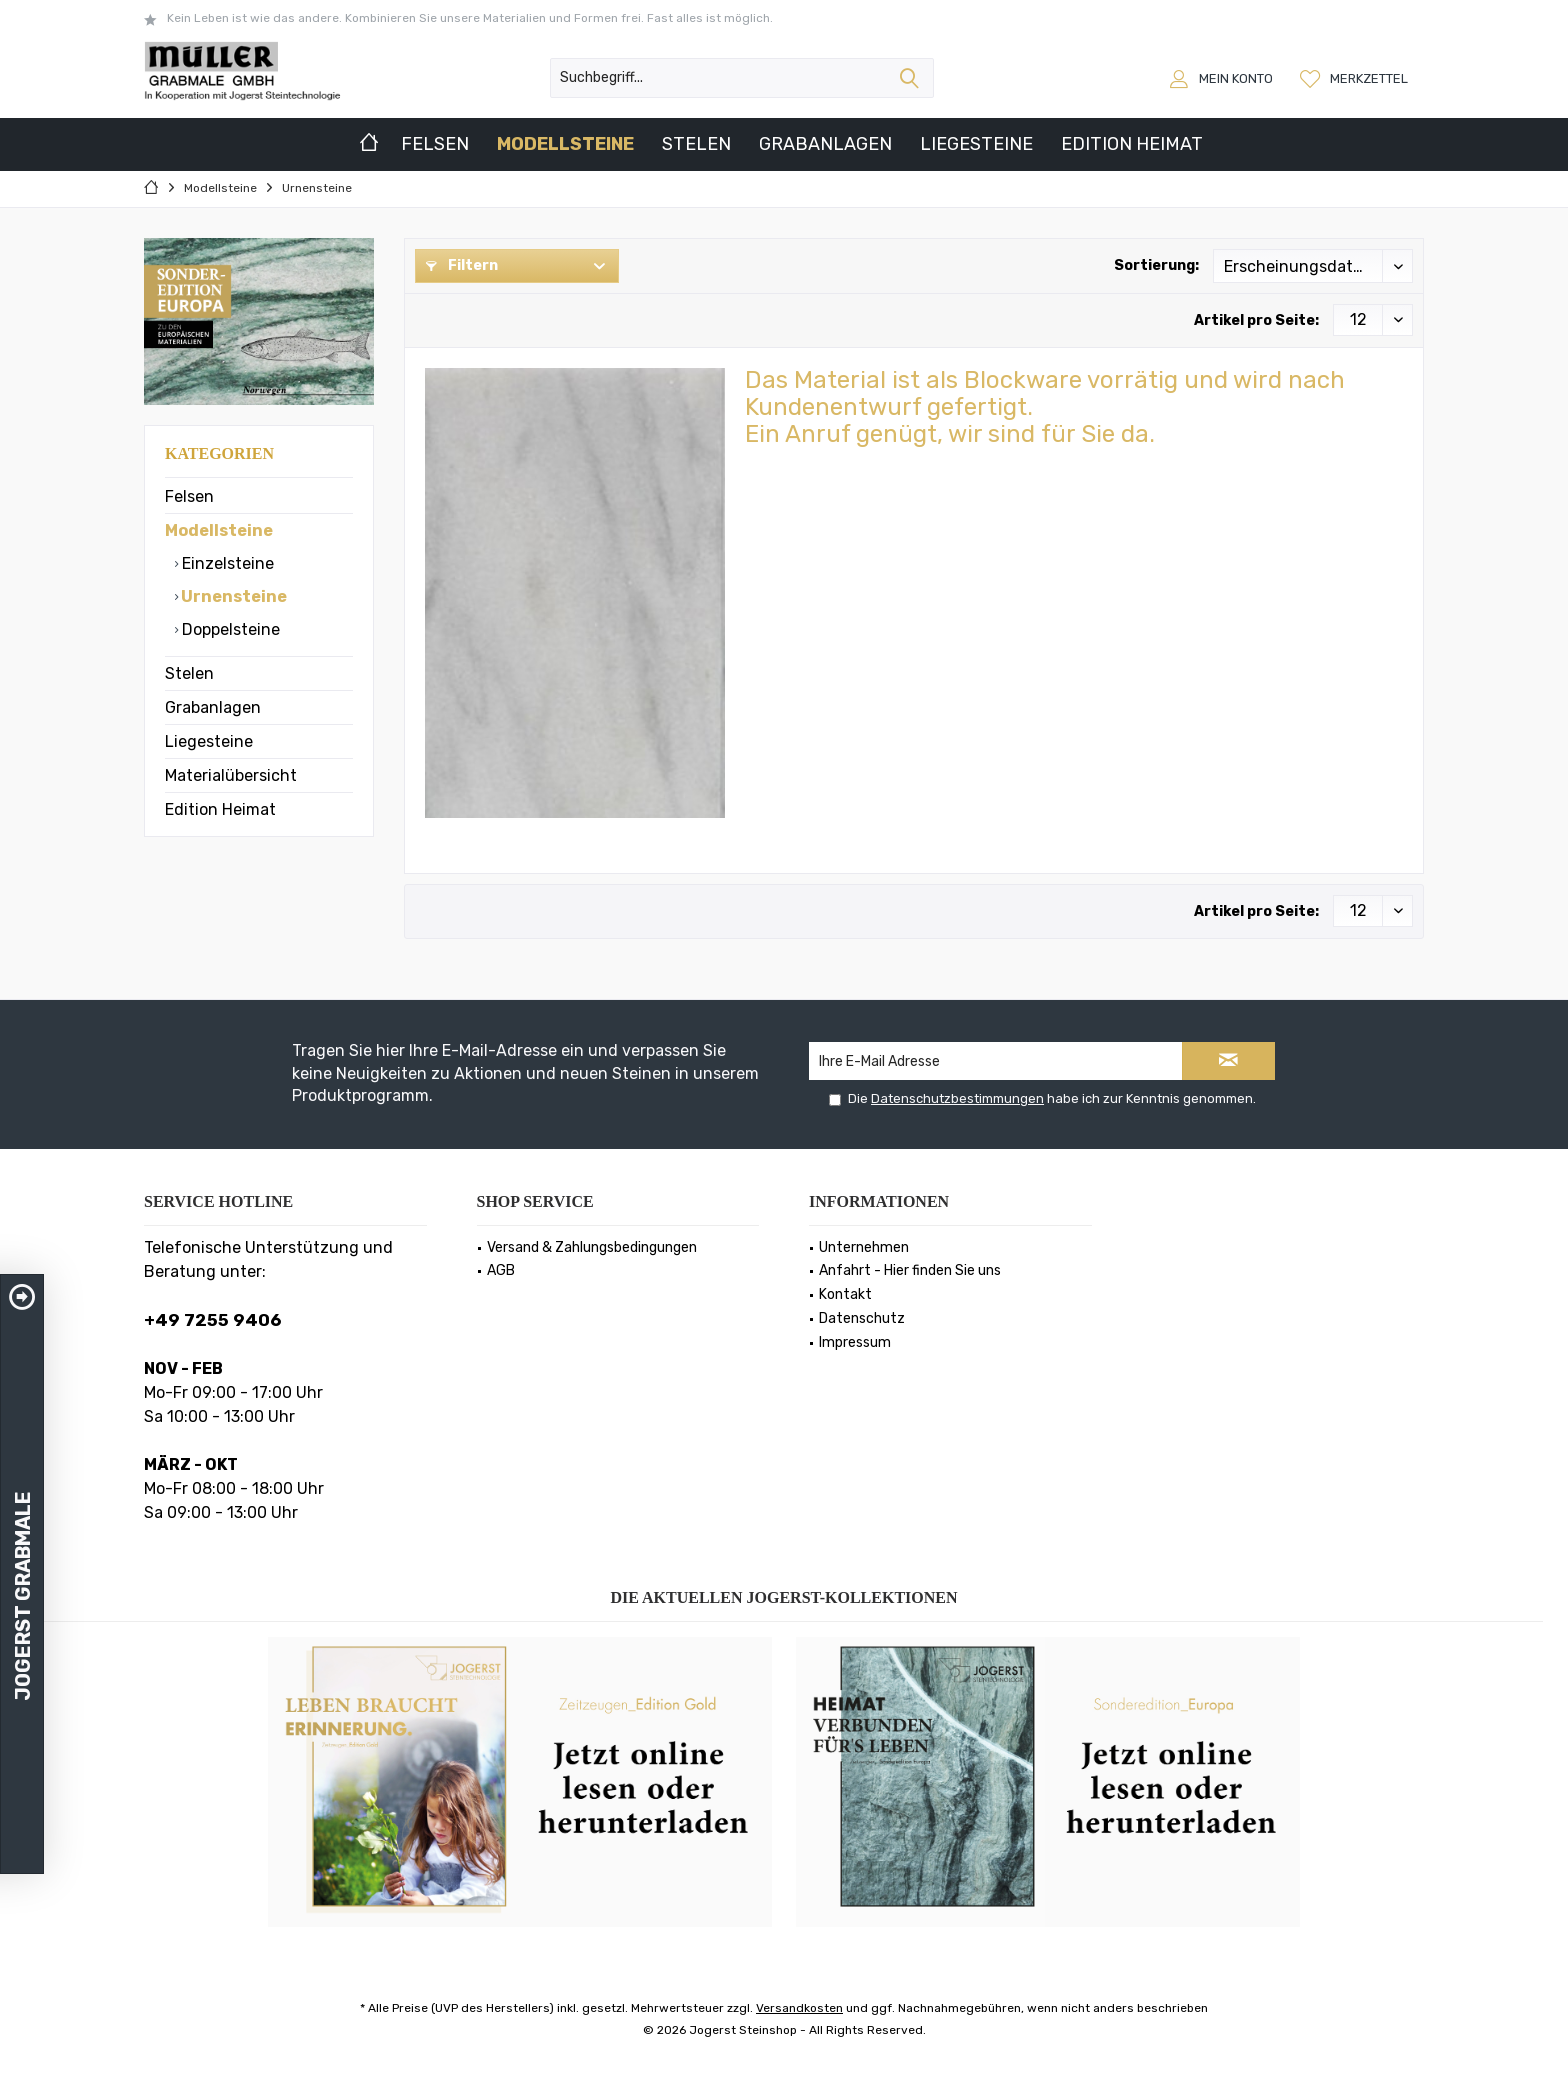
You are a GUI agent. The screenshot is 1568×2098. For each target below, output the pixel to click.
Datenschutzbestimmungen (957, 1098)
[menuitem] (1356, 78)
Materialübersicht (231, 775)
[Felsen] (435, 144)
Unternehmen (864, 1247)
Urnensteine (232, 596)
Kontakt (845, 1294)
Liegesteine (209, 741)
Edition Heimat (220, 809)
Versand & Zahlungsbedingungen (592, 1247)
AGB (501, 1270)
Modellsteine (219, 530)
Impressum (855, 1342)
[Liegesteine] (976, 144)
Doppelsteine (229, 629)
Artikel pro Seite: (1256, 320)
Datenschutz (862, 1318)
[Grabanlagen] (825, 144)
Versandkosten (799, 2008)
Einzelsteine (226, 563)
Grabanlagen (213, 707)
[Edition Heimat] (1132, 144)
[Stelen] (696, 144)
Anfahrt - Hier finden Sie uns (910, 1270)
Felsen (189, 496)
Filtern (462, 265)
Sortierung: (1156, 265)
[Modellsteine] (565, 144)
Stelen (189, 673)
